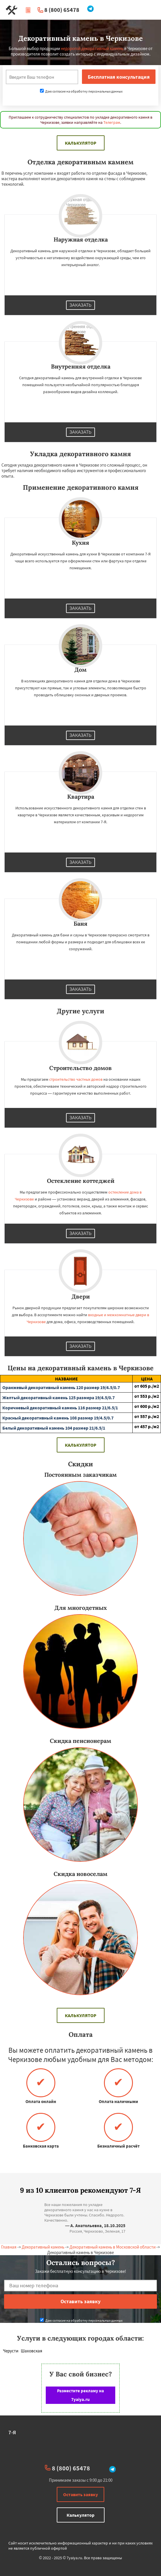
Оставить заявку (80, 2494)
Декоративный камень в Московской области (112, 2247)
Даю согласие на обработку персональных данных (81, 91)
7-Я (12, 2432)
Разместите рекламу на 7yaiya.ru (80, 2395)
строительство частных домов (76, 1079)
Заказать (80, 305)
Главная (9, 2247)
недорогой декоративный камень (92, 48)
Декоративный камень (43, 2247)
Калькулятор (80, 143)
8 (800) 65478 (61, 9)
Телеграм (111, 122)
